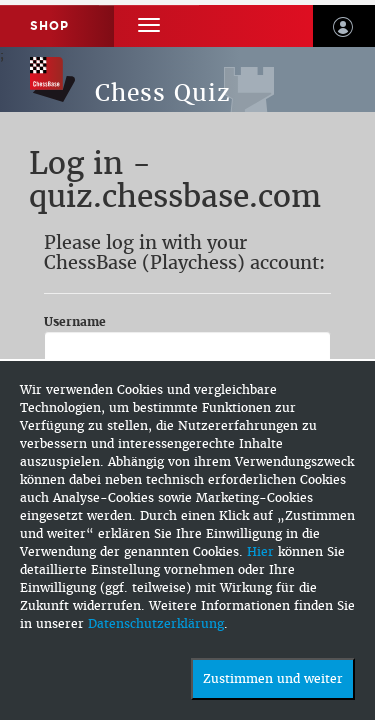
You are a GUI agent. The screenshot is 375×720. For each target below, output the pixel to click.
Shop (49, 26)
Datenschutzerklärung (156, 624)
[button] (149, 25)
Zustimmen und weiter (273, 679)
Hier (260, 552)
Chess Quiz (163, 93)
